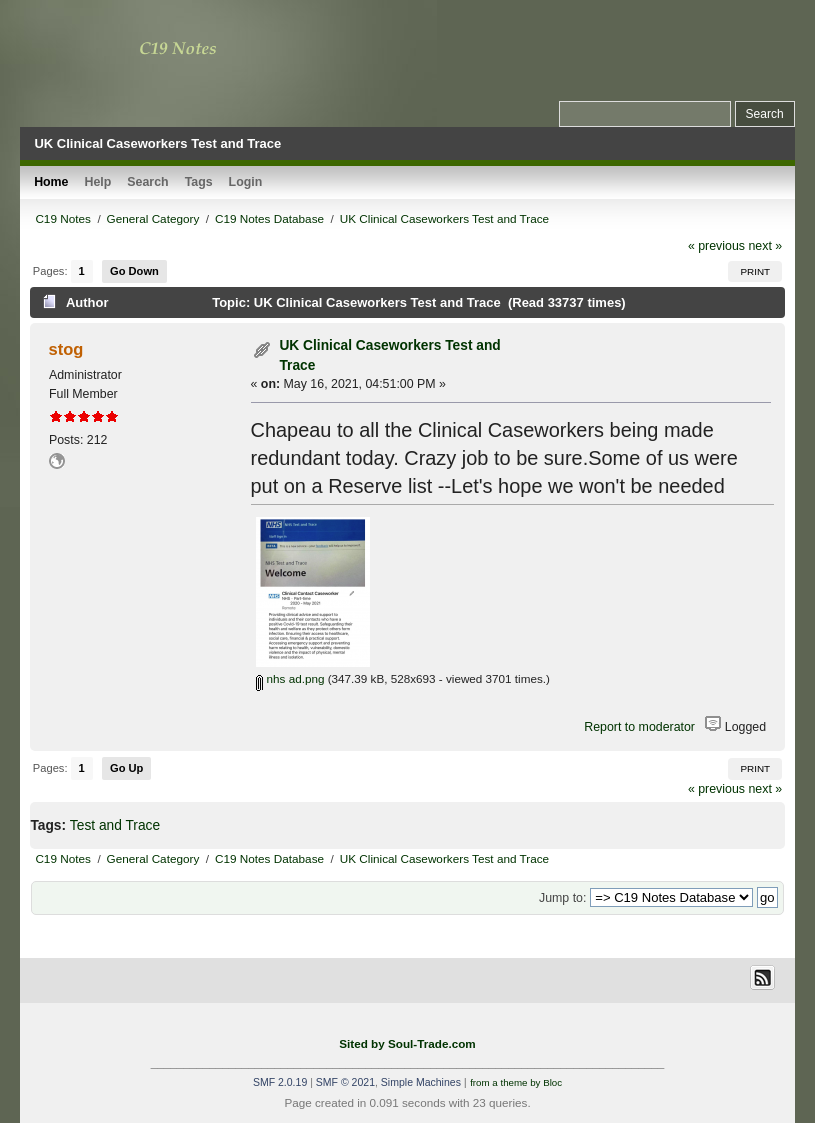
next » (765, 246)
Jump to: (562, 898)
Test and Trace (115, 825)
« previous (716, 246)
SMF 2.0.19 (280, 1082)
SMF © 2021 (345, 1082)
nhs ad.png (290, 678)
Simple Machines (421, 1082)
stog (66, 349)
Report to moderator (639, 727)
